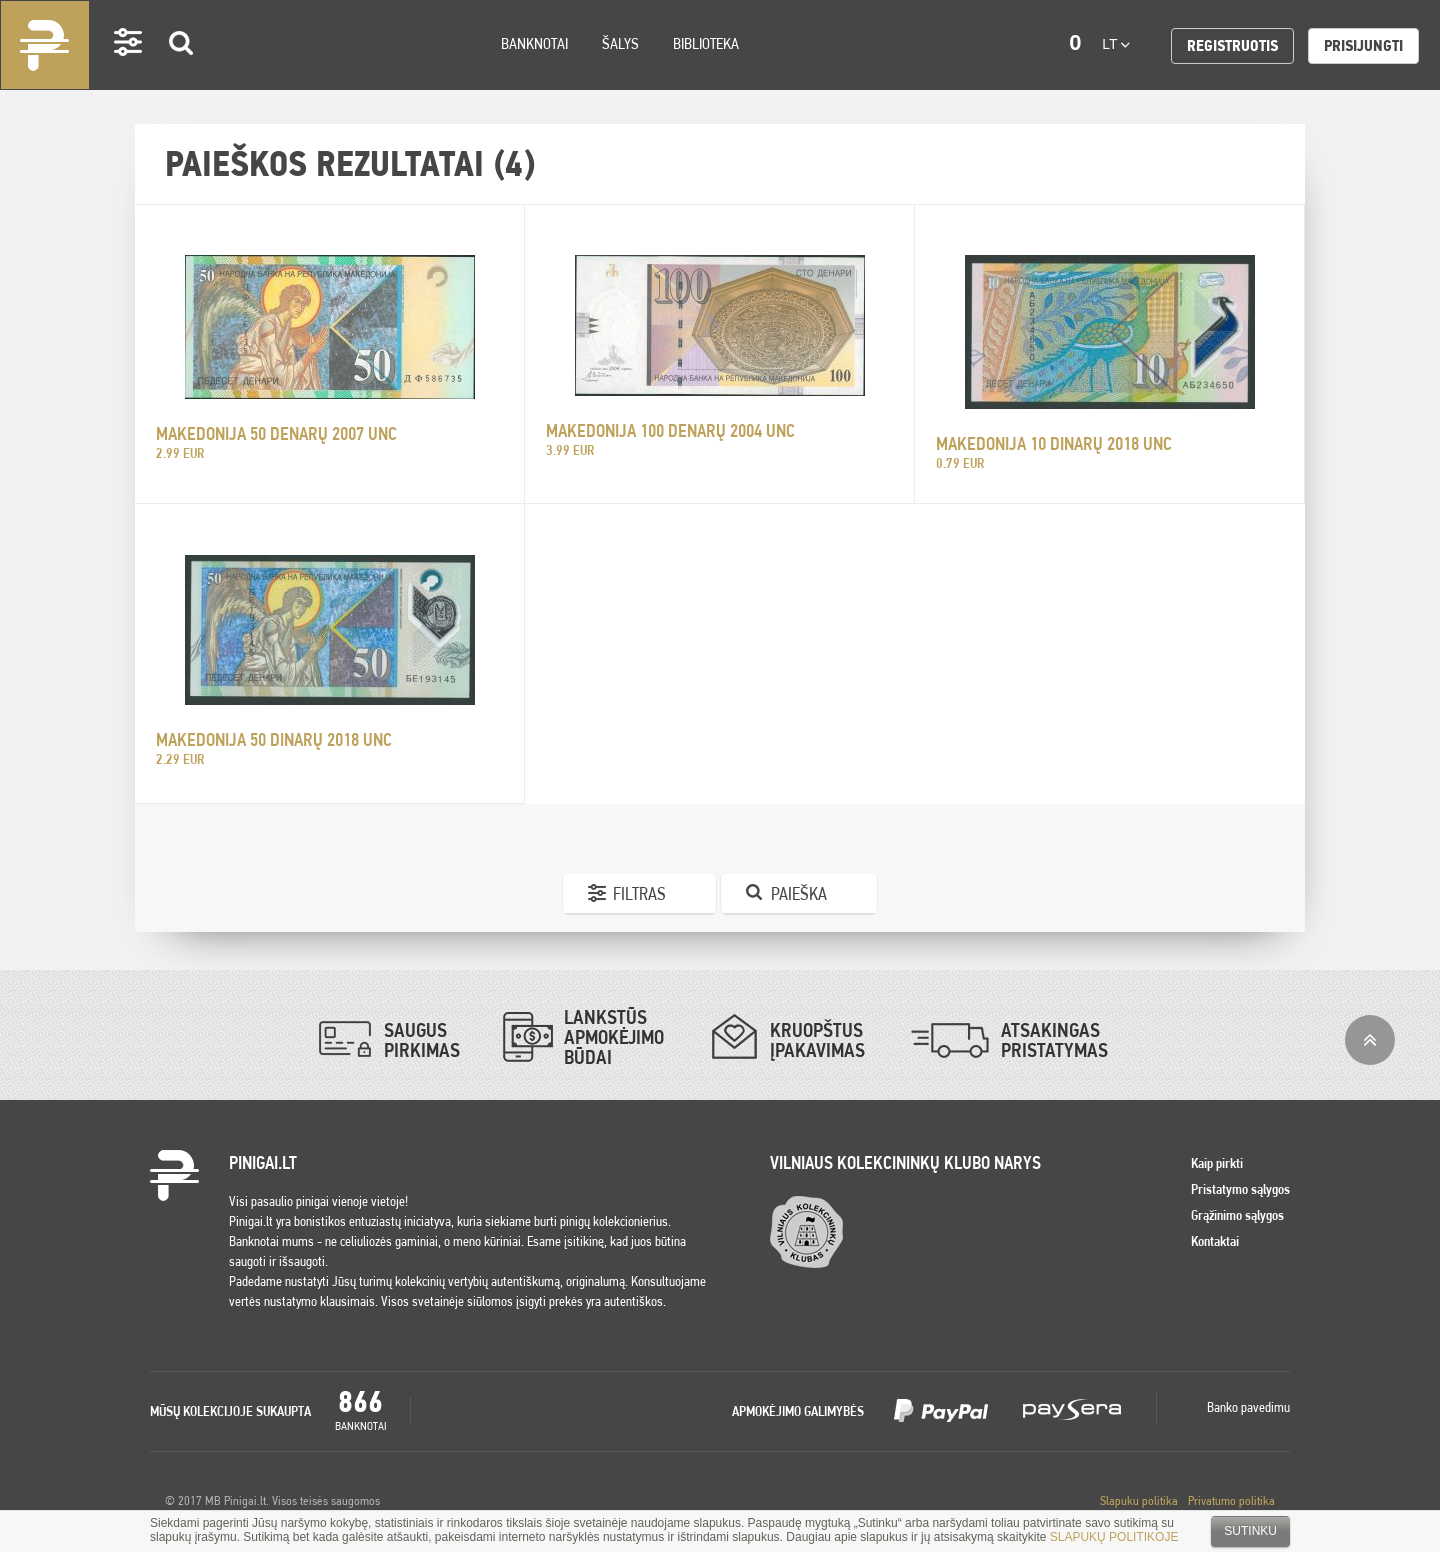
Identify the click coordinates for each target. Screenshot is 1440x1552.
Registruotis (1232, 45)
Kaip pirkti (1217, 1163)
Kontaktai (1215, 1241)
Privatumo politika (1231, 1500)
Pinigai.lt (45, 45)
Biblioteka (706, 43)
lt (1116, 44)
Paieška (799, 893)
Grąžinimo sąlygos (1237, 1215)
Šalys (620, 43)
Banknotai (534, 43)
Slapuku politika (1139, 1500)
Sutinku (1250, 1531)
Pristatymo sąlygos (1240, 1189)
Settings (129, 70)
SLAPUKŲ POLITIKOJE (1114, 1537)
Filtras (639, 893)
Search (182, 71)
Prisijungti (1363, 45)
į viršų (1370, 1040)
